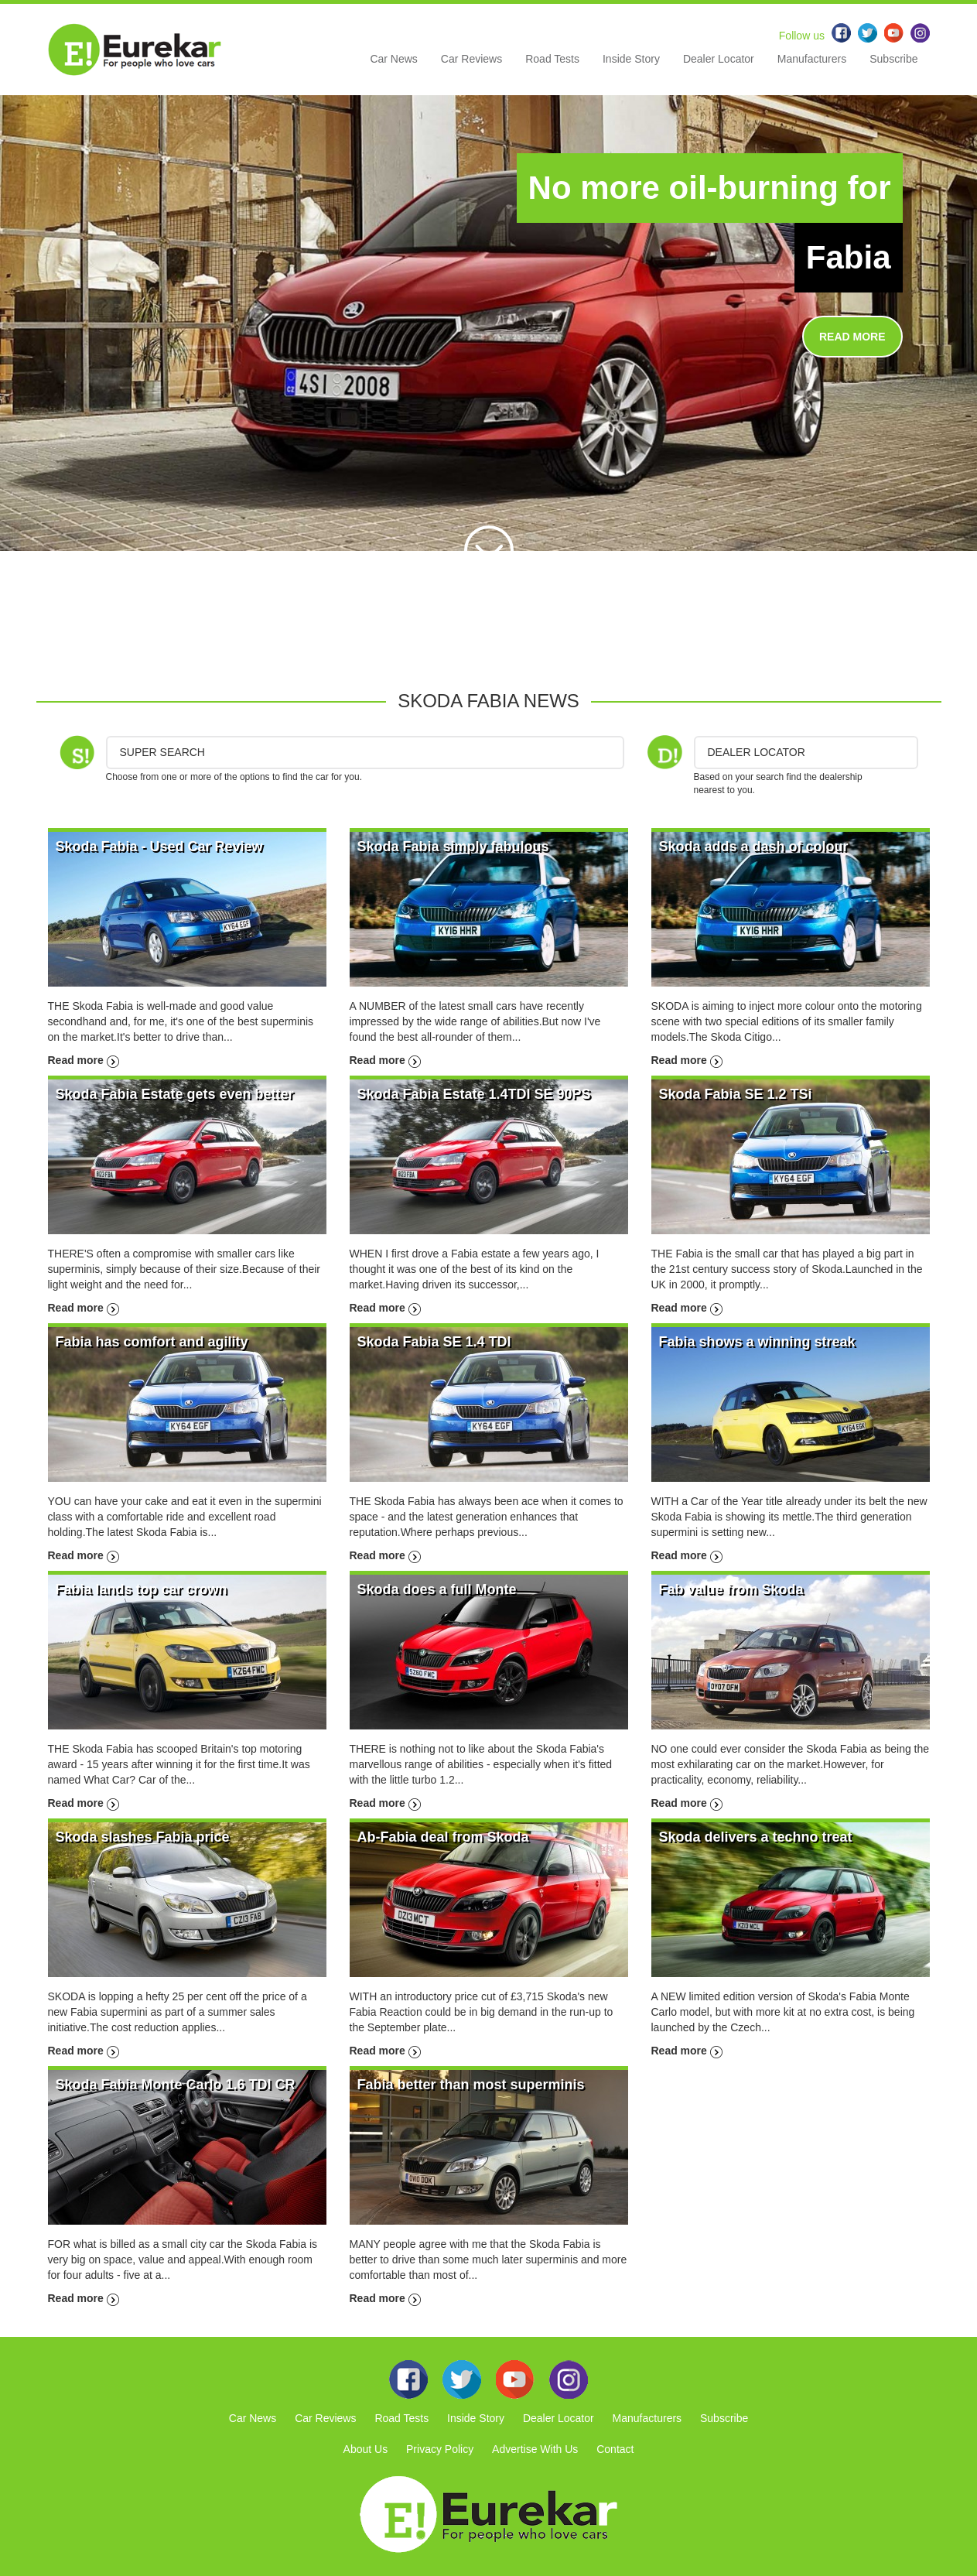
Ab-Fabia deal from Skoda (443, 1837)
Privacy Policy (439, 2449)
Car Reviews (471, 59)
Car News (393, 59)
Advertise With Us (535, 2449)
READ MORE (852, 336)
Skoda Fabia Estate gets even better (175, 1094)
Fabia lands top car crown (141, 1589)
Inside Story (631, 59)
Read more (83, 1060)
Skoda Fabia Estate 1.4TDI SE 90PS (474, 1094)
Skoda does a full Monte (437, 1589)
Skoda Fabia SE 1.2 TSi (735, 1094)
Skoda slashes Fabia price (143, 1837)
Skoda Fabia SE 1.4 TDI (434, 1342)
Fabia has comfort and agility (152, 1342)
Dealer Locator (718, 59)
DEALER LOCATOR (756, 752)
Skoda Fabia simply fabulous (453, 846)
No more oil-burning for (709, 187)
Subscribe (893, 59)
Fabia (848, 257)
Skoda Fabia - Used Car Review (159, 846)
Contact (615, 2449)
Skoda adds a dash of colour (754, 846)
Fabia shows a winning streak (757, 1342)
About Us (365, 2449)
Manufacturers (811, 59)
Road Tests (552, 59)
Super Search (162, 752)
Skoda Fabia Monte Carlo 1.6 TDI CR (175, 2084)
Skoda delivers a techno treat (755, 1837)
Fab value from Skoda (731, 1589)
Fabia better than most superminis (471, 2084)
